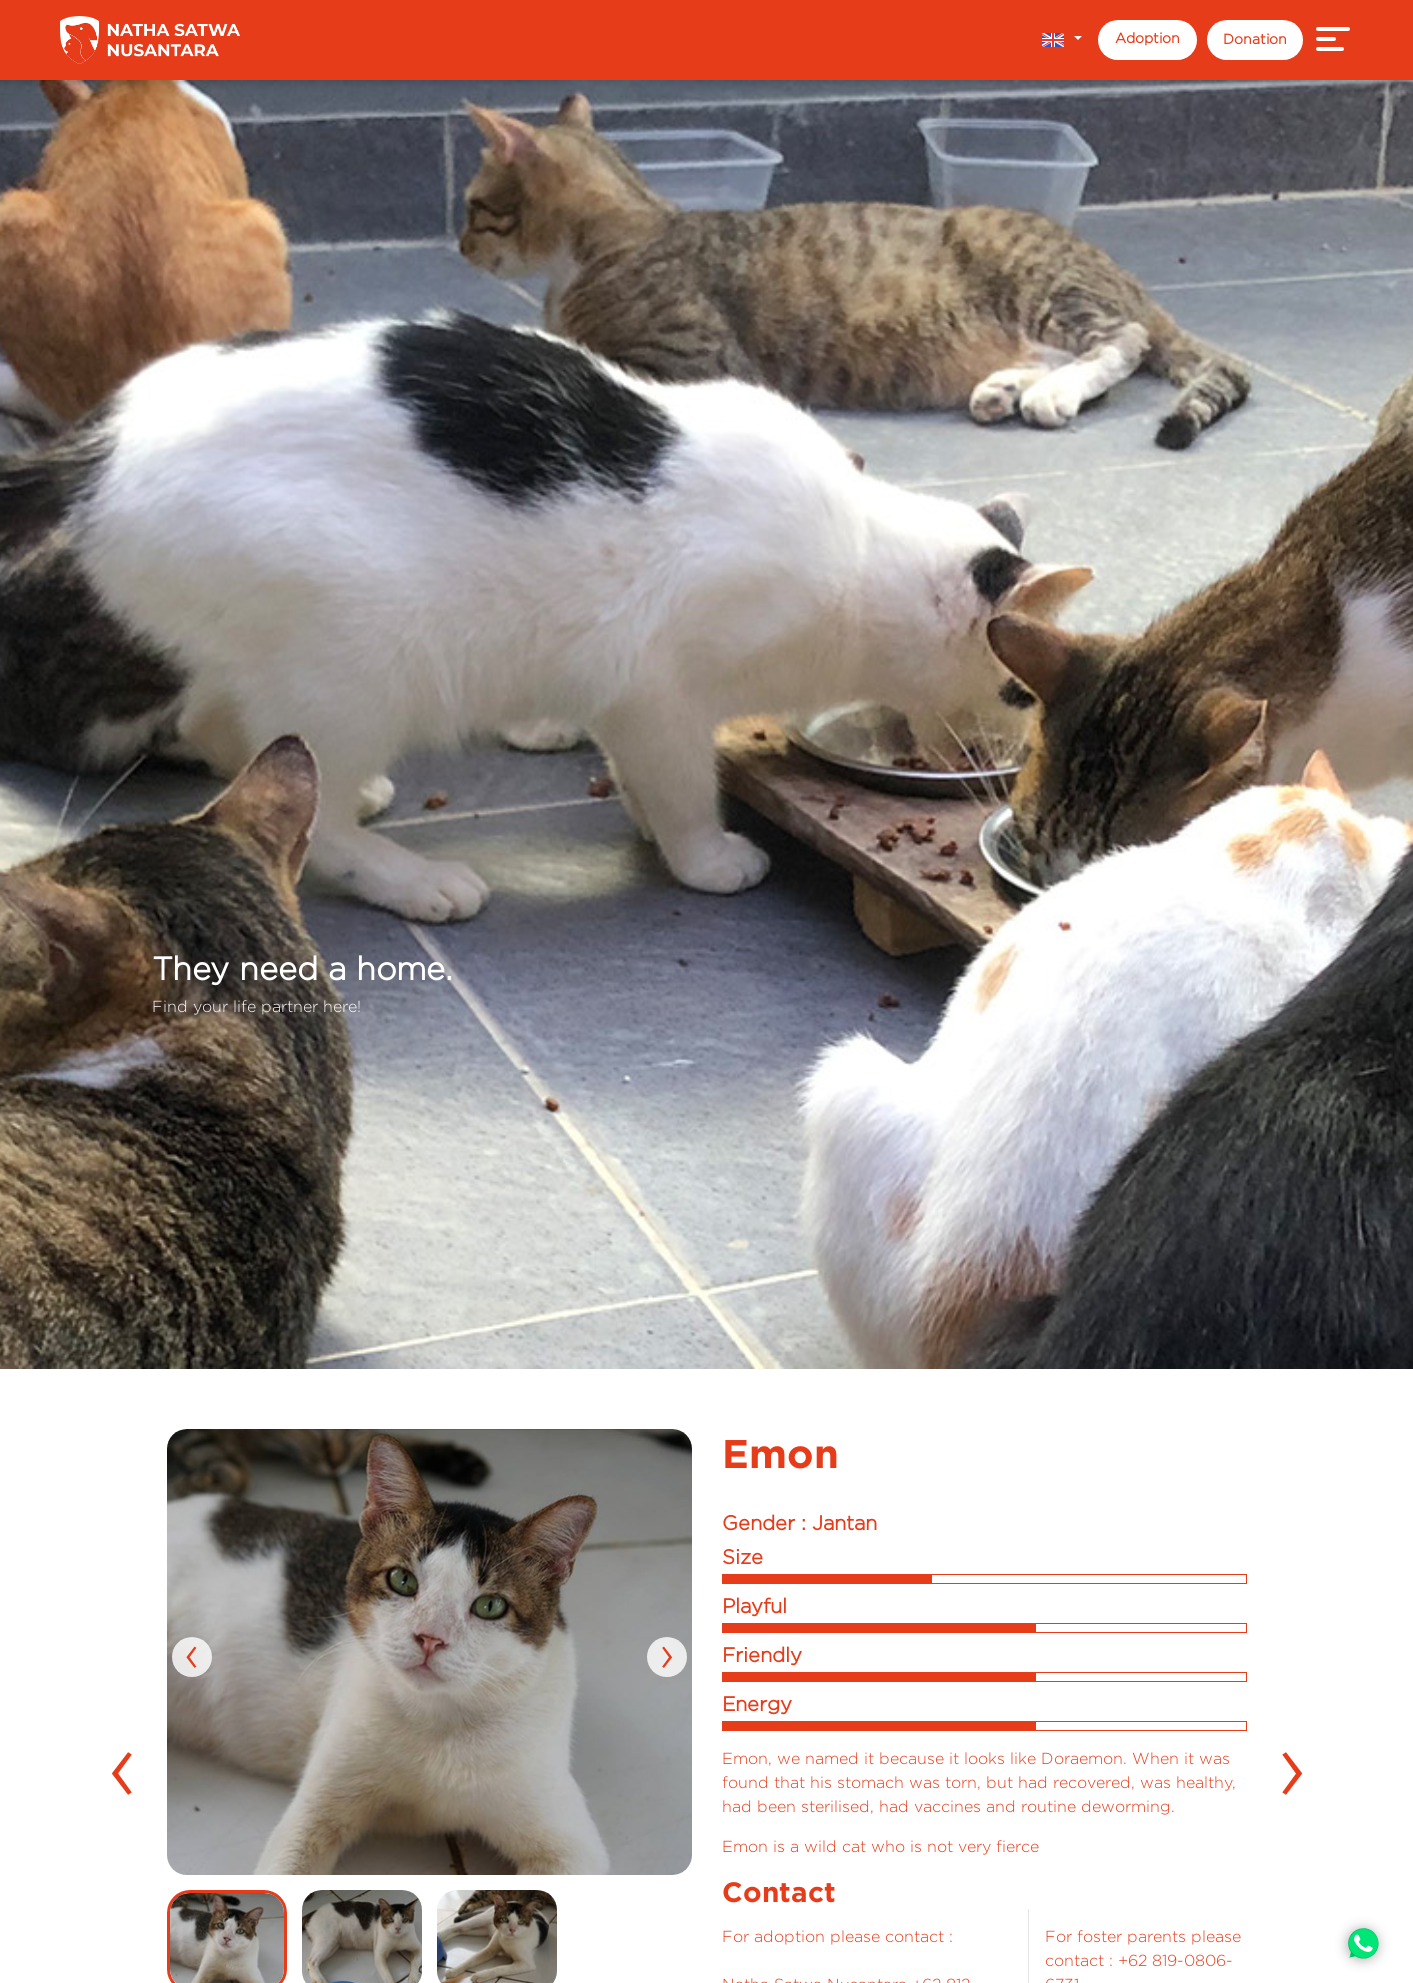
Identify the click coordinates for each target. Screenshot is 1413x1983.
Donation (1255, 38)
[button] (1061, 40)
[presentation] (192, 1657)
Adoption (1147, 37)
